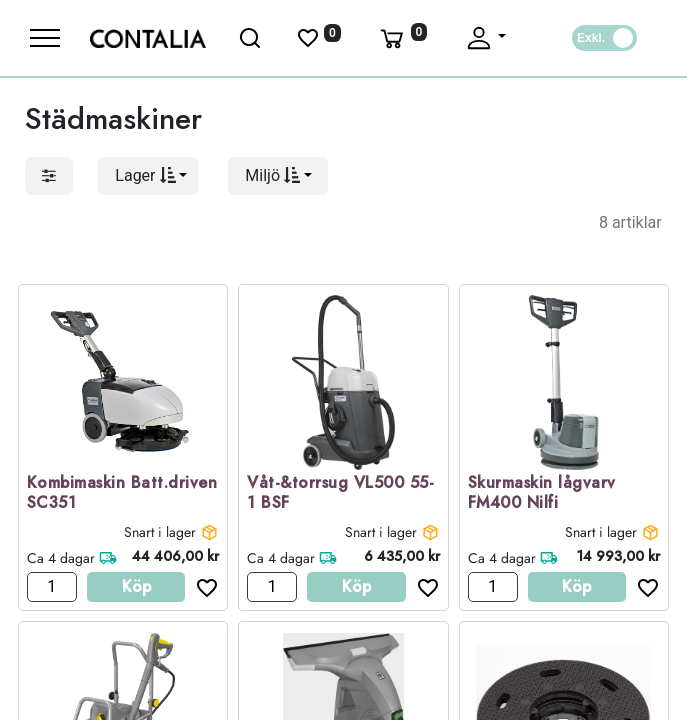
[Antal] (52, 587)
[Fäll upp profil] (485, 38)
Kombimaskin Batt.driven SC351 (122, 494)
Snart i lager (160, 532)
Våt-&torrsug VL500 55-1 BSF (340, 494)
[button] (148, 176)
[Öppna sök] (251, 38)
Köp (136, 586)
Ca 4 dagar (61, 558)
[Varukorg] (402, 38)
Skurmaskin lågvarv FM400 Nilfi (542, 494)
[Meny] (45, 38)
